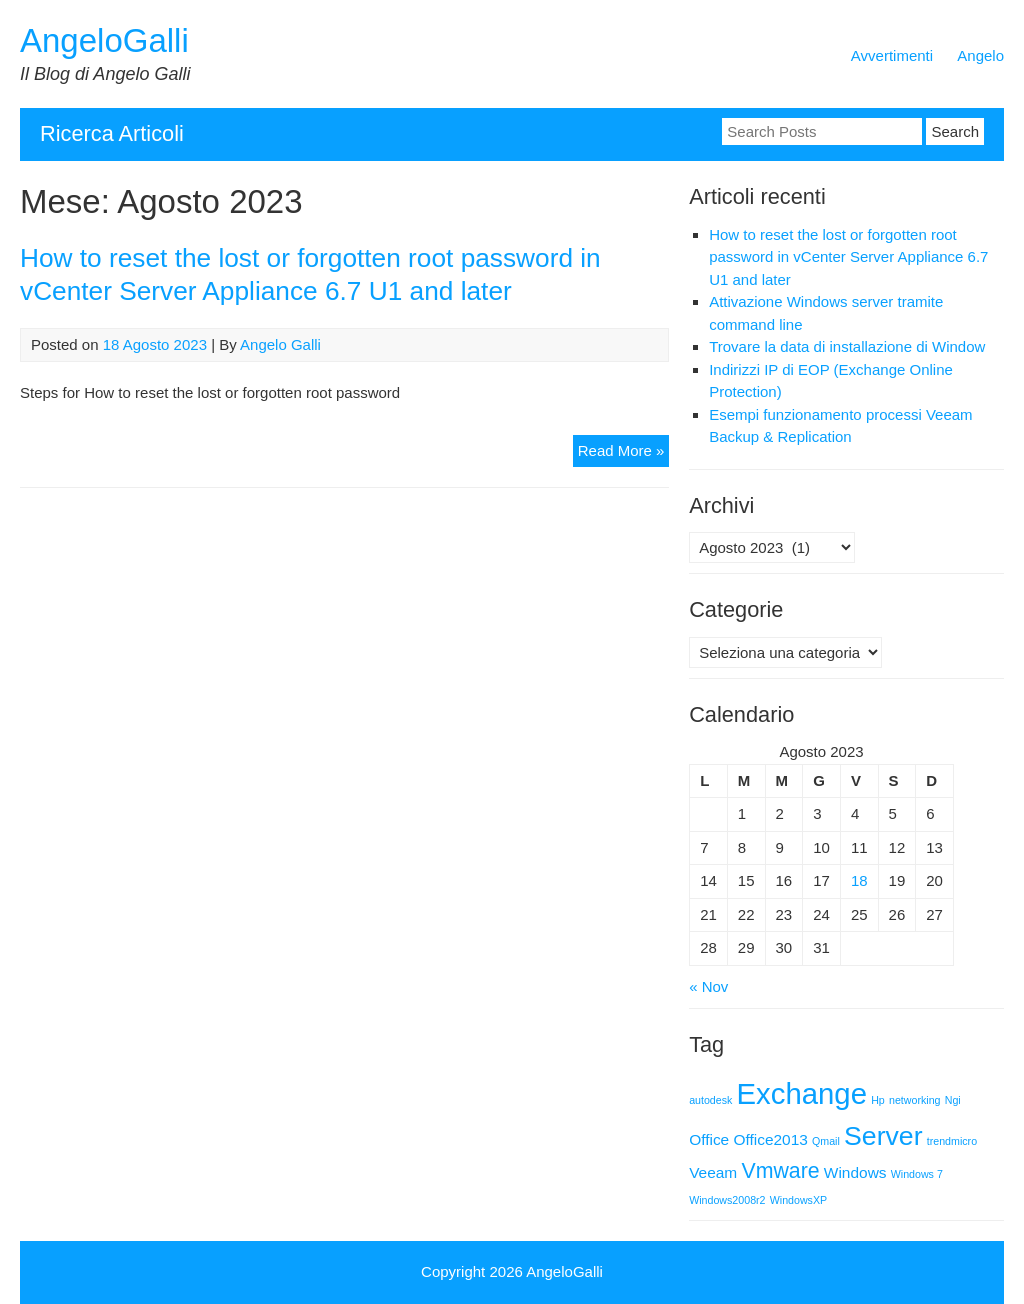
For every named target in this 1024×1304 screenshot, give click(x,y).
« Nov (708, 986)
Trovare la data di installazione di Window (847, 346)
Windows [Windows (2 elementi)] (855, 1172)
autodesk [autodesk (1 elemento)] (710, 1100)
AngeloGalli (104, 40)
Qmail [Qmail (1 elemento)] (826, 1141)
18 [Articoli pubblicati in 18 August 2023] (859, 880)
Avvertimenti (892, 55)
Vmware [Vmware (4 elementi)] (780, 1171)
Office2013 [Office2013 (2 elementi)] (770, 1139)
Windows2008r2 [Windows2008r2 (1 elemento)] (727, 1200)
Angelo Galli (280, 344)
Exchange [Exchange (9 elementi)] (802, 1093)
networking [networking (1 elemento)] (915, 1100)
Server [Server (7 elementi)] (883, 1136)
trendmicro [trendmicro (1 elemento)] (952, 1141)
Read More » (624, 453)
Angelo (980, 55)
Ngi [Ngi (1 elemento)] (953, 1100)
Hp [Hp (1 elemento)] (878, 1100)
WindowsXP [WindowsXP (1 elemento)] (798, 1200)
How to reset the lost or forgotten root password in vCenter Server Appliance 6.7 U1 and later (848, 257)
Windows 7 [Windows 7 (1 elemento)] (917, 1174)
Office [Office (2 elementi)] (709, 1139)
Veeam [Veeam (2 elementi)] (713, 1172)
